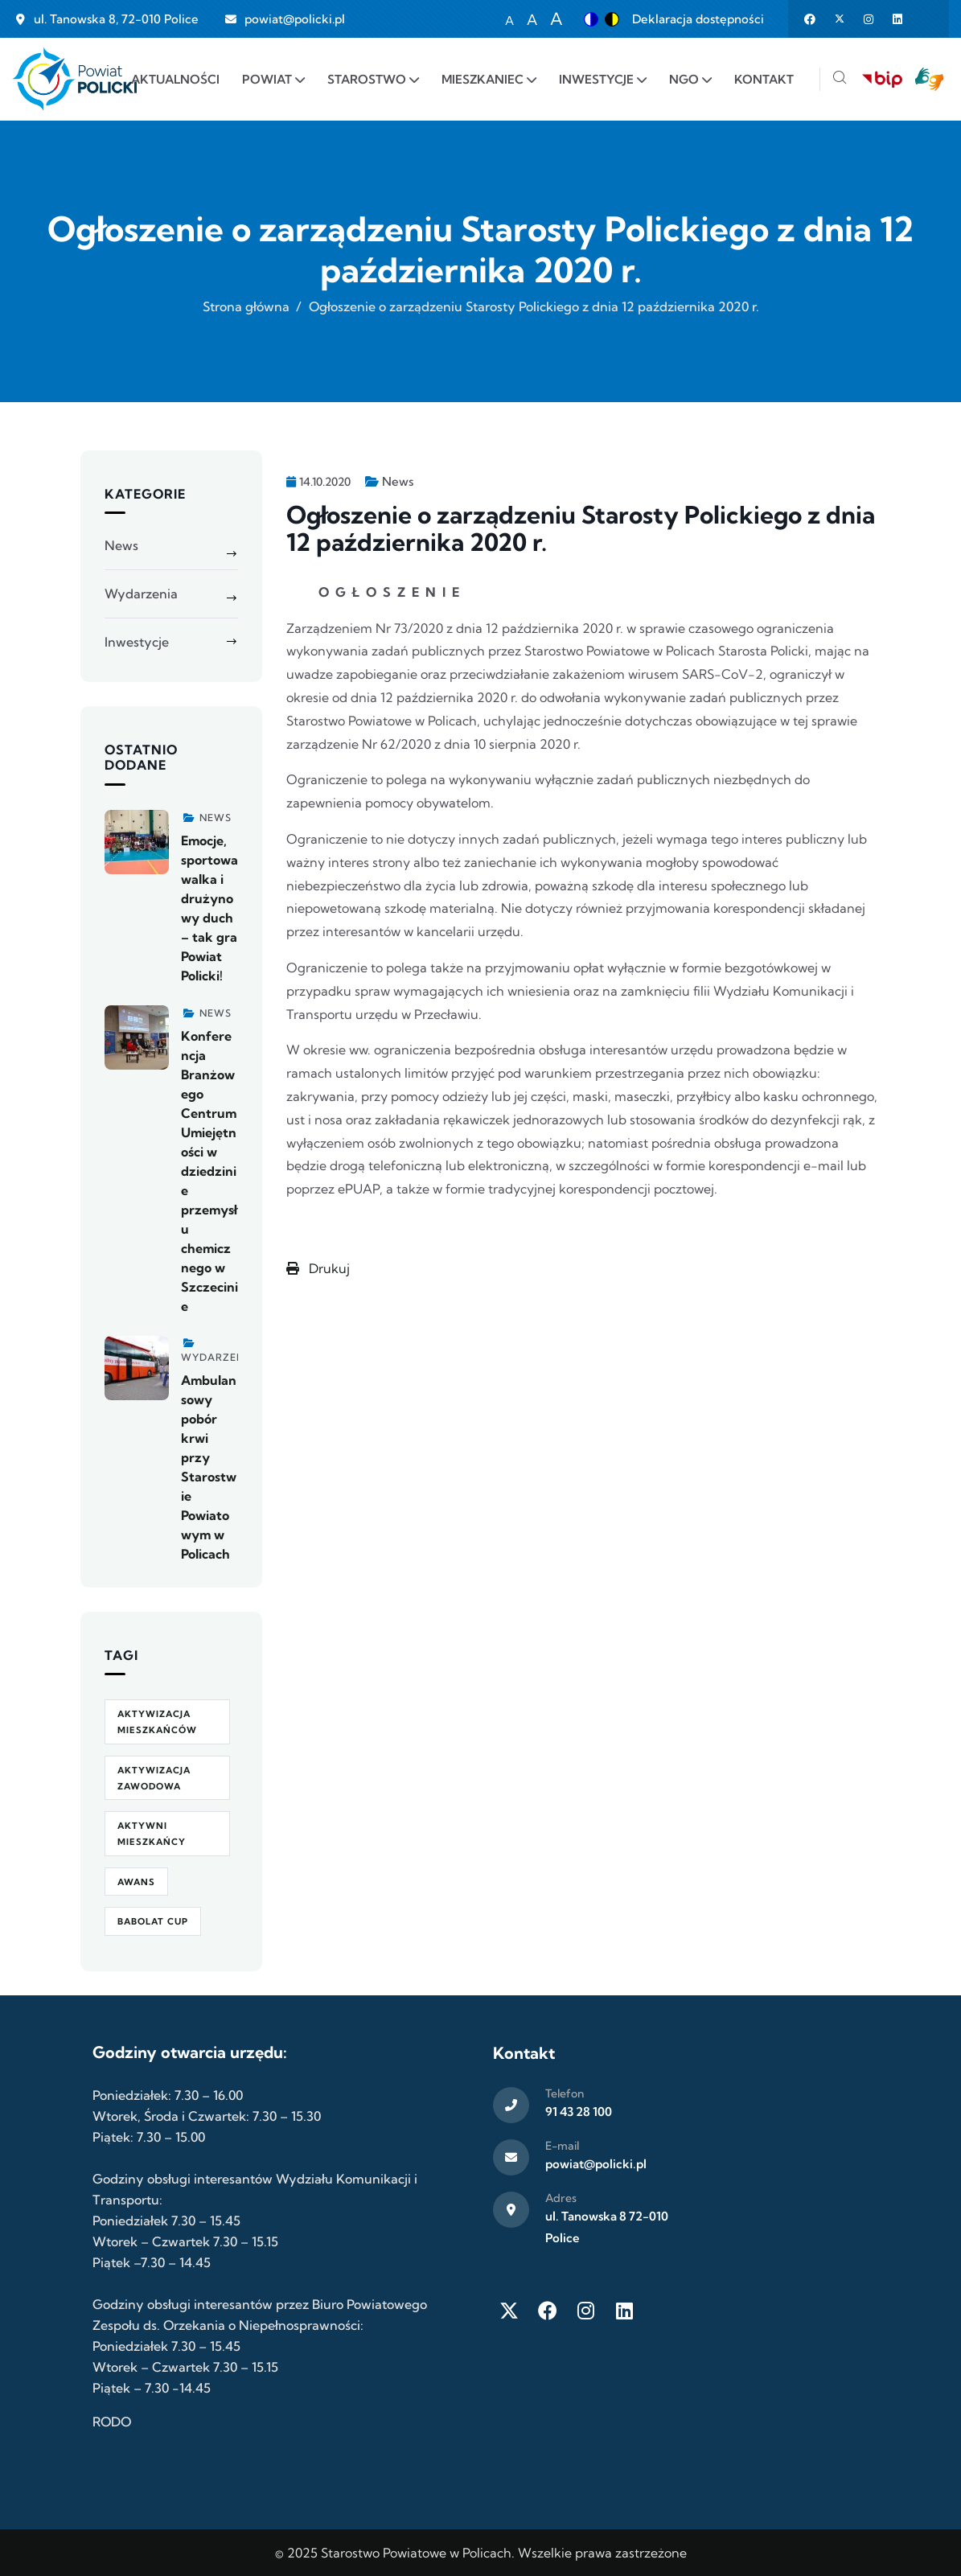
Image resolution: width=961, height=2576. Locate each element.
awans (136, 1882)
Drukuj (318, 1268)
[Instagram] (586, 2311)
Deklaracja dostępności (698, 19)
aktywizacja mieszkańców (157, 1722)
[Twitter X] (509, 2311)
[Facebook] (548, 2311)
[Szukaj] (839, 79)
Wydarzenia (141, 593)
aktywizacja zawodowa (154, 1778)
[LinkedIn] (625, 2311)
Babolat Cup (152, 1921)
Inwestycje (137, 642)
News (397, 481)
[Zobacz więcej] (137, 842)
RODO (111, 2422)
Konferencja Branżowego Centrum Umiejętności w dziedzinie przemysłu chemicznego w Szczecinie (209, 1171)
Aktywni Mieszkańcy (151, 1833)
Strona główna (246, 306)
